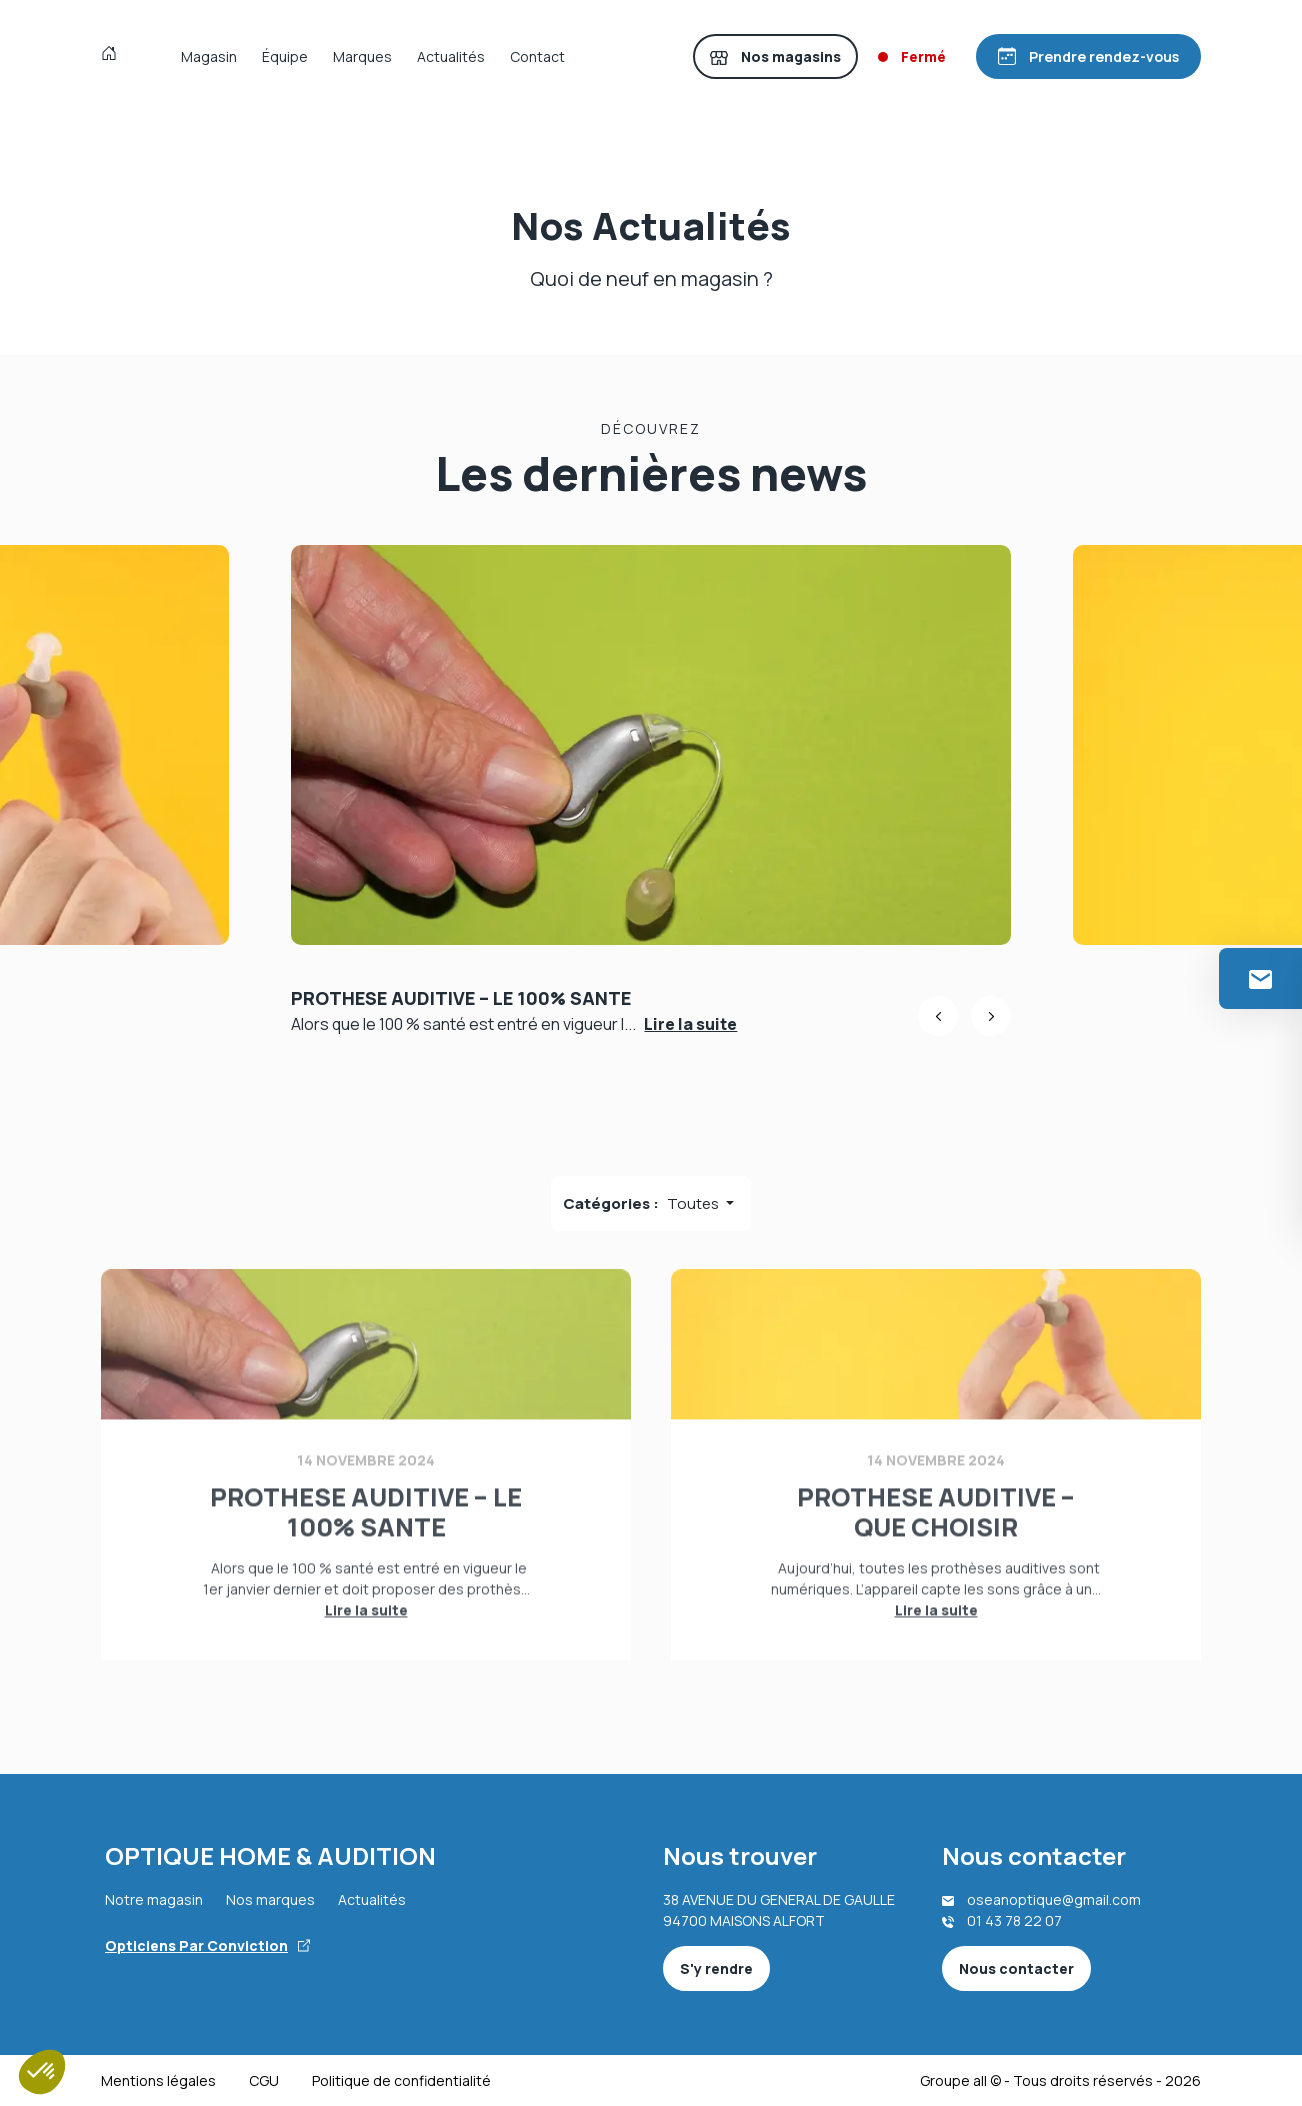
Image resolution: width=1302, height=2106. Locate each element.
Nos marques (270, 1899)
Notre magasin (154, 1899)
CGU (264, 2080)
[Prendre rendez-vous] (1088, 56)
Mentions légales (158, 2080)
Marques (362, 56)
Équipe (285, 56)
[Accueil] (113, 56)
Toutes (694, 1203)
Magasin (209, 56)
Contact (537, 56)
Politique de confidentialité (401, 2080)
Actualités (451, 56)
